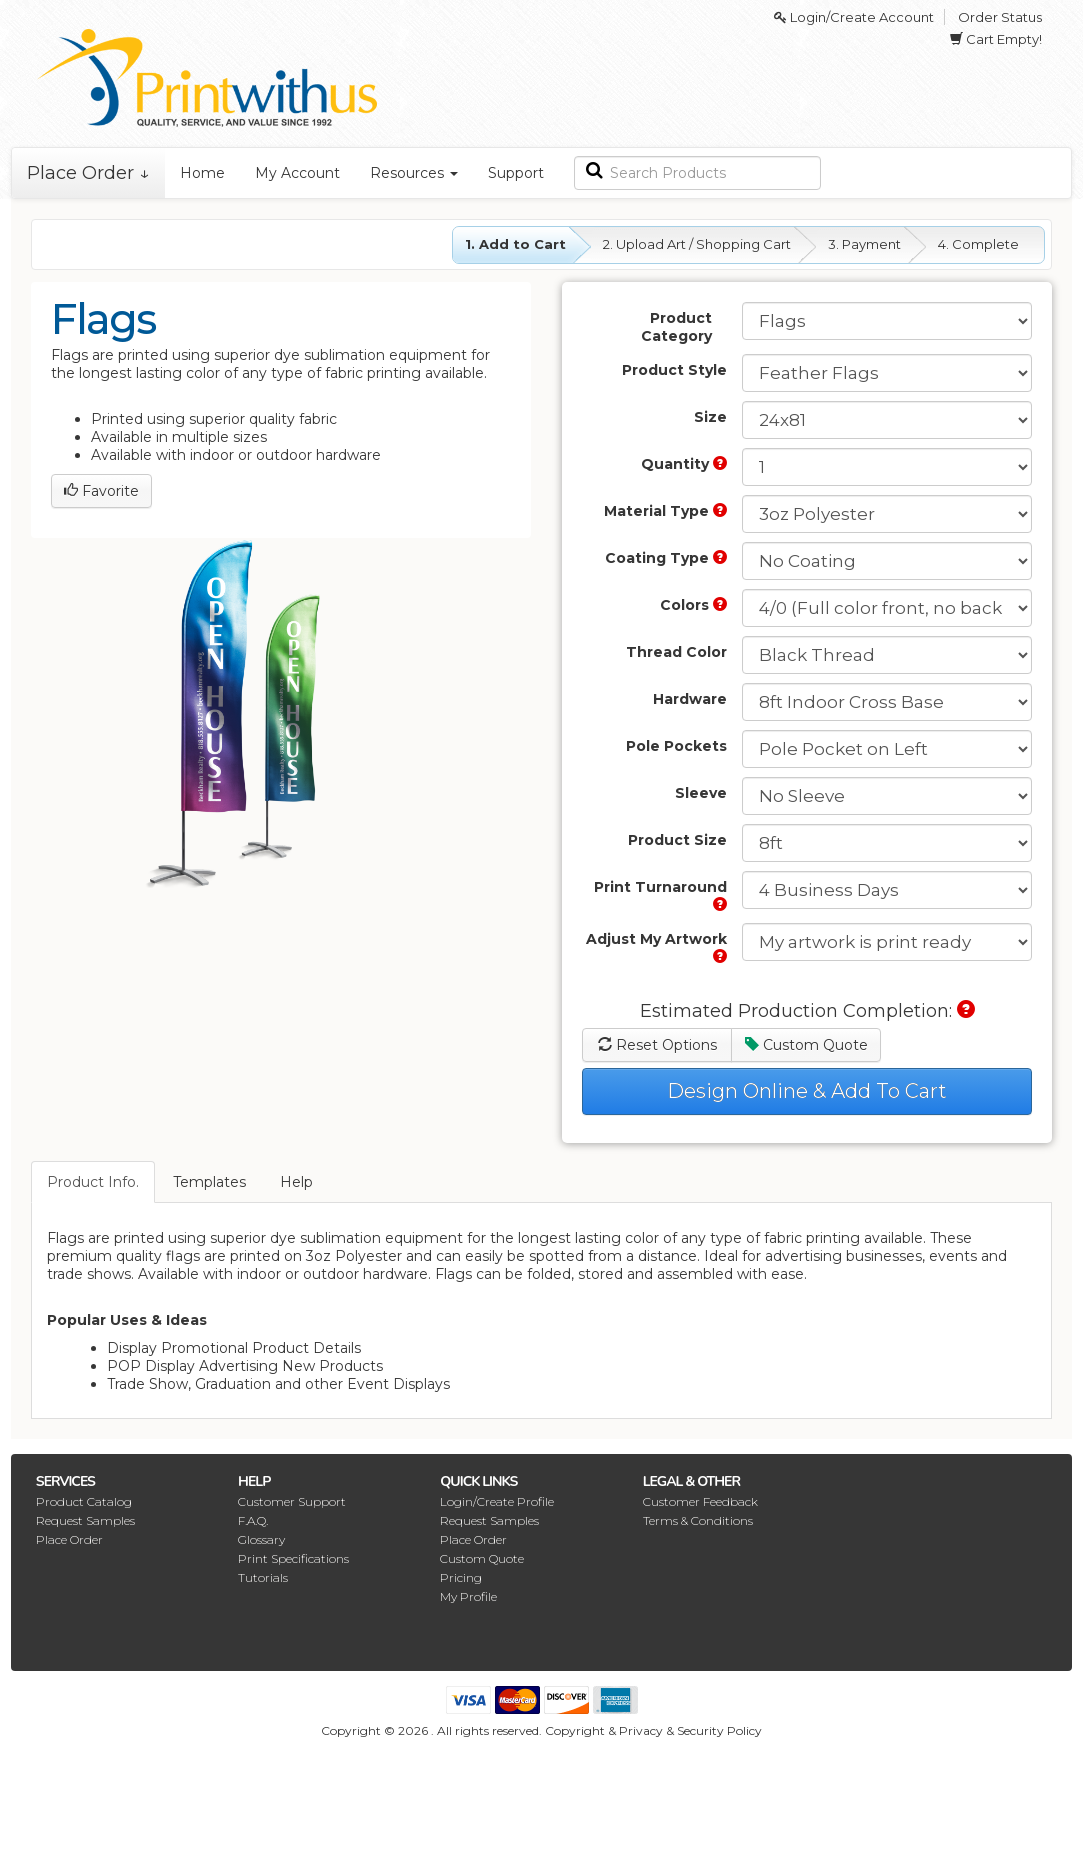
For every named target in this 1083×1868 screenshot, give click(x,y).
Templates (209, 1182)
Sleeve (701, 793)
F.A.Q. (253, 1520)
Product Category (676, 327)
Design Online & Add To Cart (807, 1091)
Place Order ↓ (88, 173)
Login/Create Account (854, 17)
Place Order (69, 1539)
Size (710, 417)
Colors (693, 605)
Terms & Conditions (698, 1520)
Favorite (101, 491)
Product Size (677, 840)
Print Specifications (293, 1558)
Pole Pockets (676, 746)
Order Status (1000, 17)
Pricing (461, 1577)
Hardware (690, 699)
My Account (297, 173)
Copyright (575, 1730)
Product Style (674, 370)
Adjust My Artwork (656, 946)
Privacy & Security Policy (690, 1730)
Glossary (261, 1539)
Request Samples (85, 1520)
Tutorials (263, 1577)
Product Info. (93, 1182)
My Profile (468, 1596)
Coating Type (666, 558)
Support (516, 173)
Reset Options (657, 1045)
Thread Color (676, 652)
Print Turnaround (660, 894)
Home (202, 173)
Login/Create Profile (497, 1501)
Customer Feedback (700, 1501)
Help (296, 1182)
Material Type (665, 511)
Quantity (684, 464)
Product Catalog (84, 1501)
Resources (414, 173)
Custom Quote (806, 1045)
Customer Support (292, 1501)
